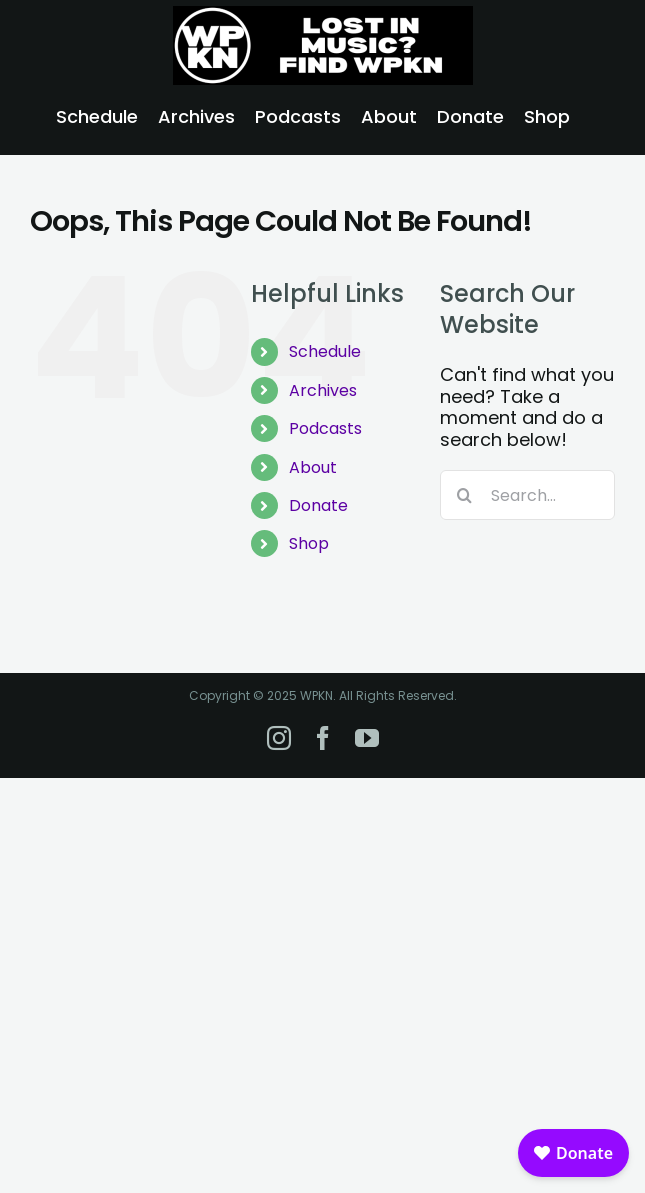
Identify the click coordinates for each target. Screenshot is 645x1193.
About (313, 467)
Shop (309, 543)
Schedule (325, 351)
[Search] (465, 495)
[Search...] (527, 495)
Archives (323, 390)
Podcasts (325, 428)
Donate (318, 505)
